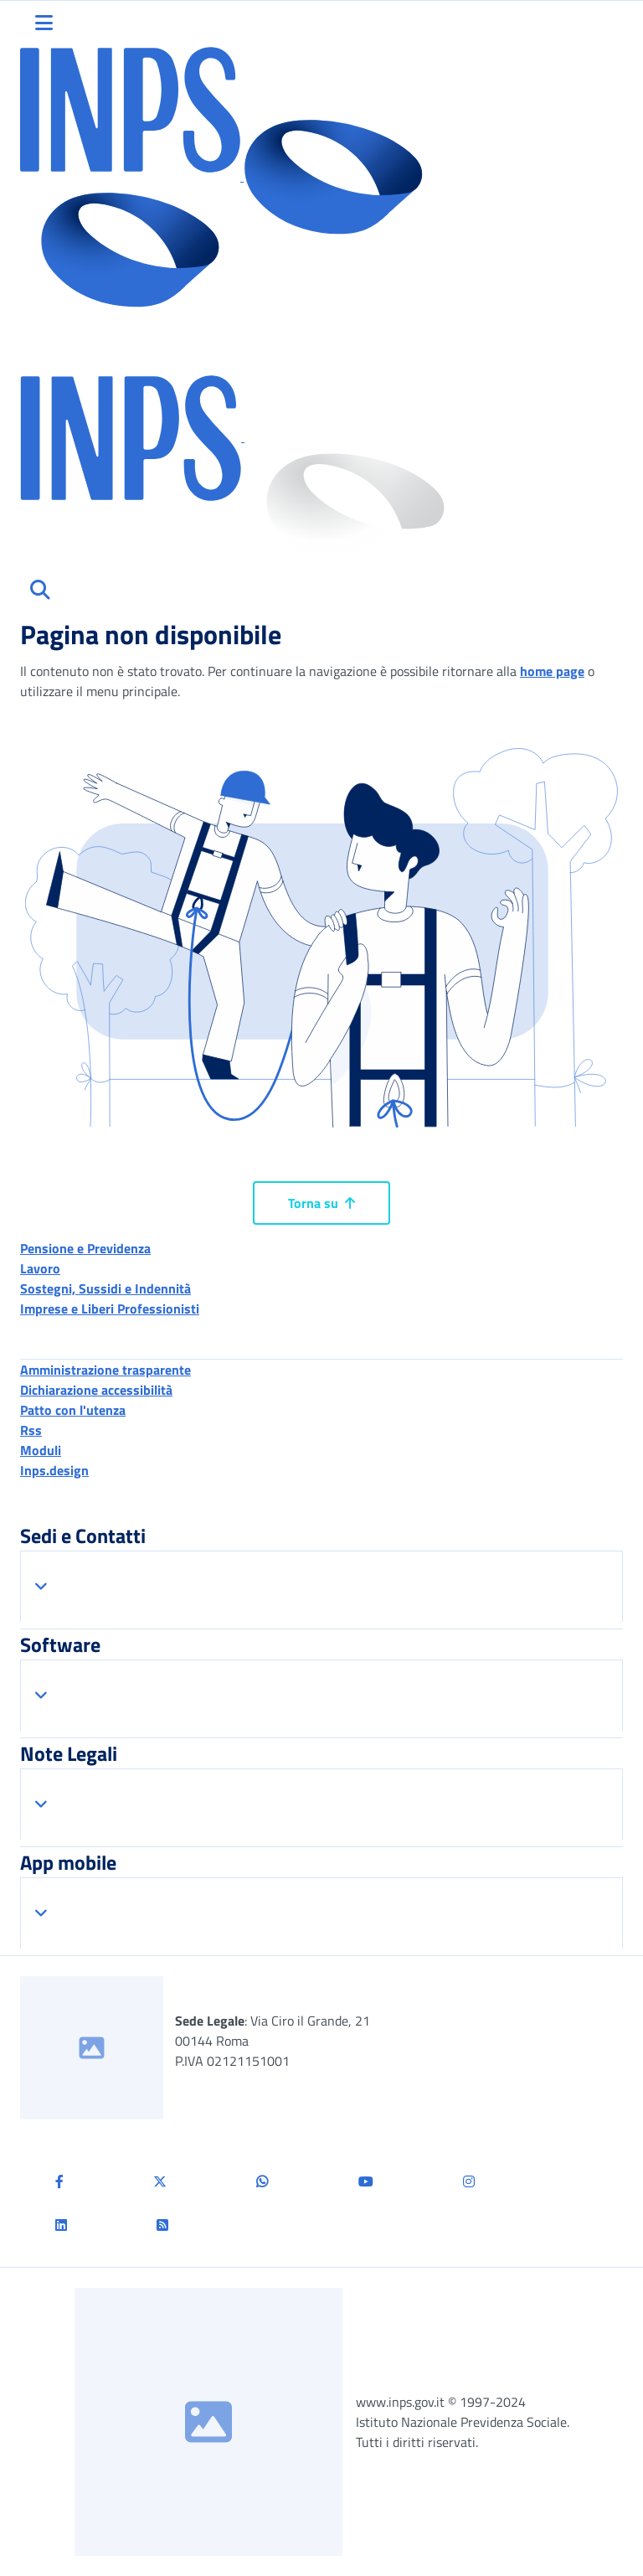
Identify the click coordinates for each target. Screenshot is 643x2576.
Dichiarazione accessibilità (96, 1390)
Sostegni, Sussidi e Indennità (105, 1288)
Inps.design (54, 1470)
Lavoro (40, 1268)
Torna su (321, 1203)
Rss (31, 1430)
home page (552, 671)
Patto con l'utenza (73, 1410)
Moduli (40, 1450)
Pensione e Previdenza (85, 1248)
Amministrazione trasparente (105, 1370)
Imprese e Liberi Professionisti (109, 1308)
